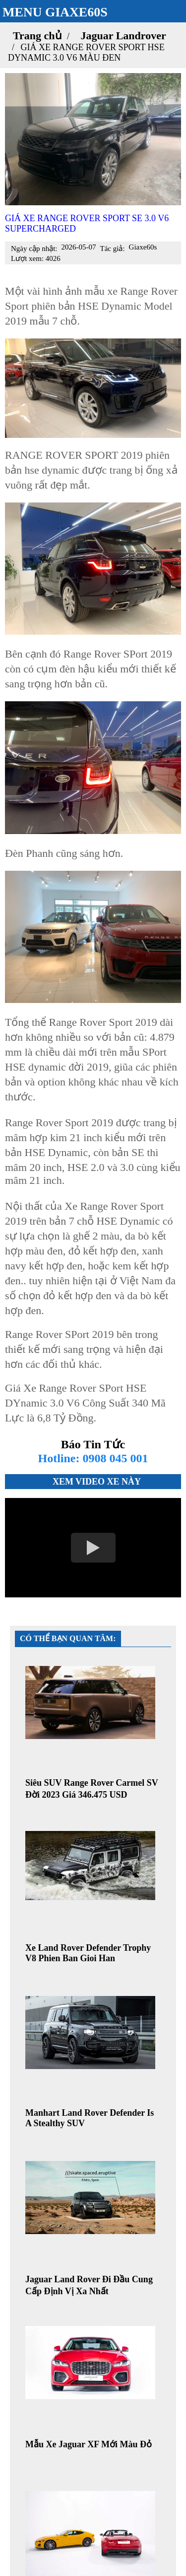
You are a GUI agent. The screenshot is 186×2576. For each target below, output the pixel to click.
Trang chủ (37, 35)
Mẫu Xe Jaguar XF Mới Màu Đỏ (88, 2444)
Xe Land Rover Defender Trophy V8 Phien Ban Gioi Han (88, 1953)
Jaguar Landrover (123, 35)
